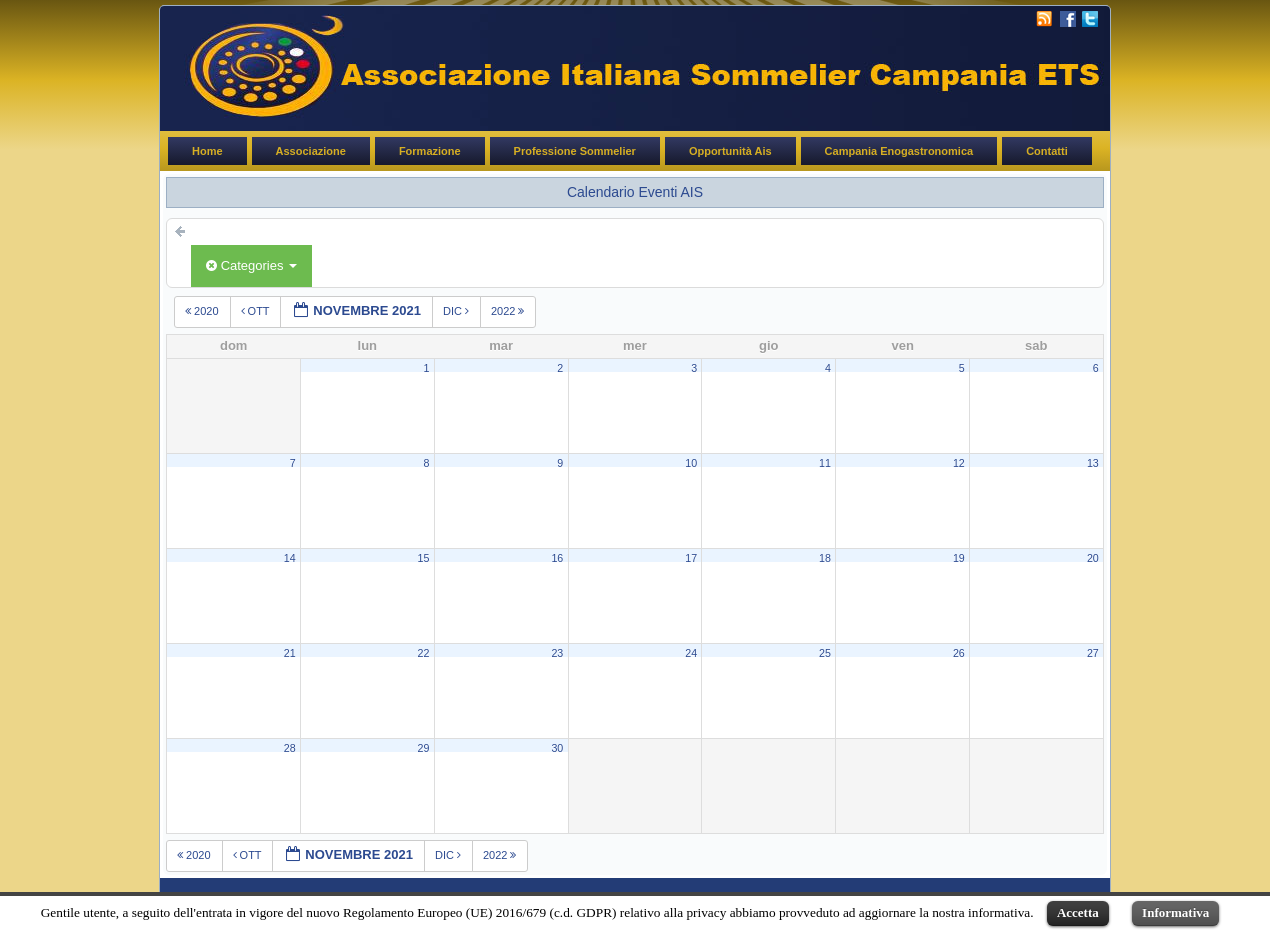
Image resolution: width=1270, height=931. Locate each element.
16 (557, 558)
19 (959, 558)
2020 (203, 311)
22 (424, 653)
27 (1093, 653)
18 (825, 558)
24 (691, 653)
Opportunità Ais (730, 151)
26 (959, 653)
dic (457, 311)
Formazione (430, 151)
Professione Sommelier (575, 151)
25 (825, 653)
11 (825, 463)
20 (1093, 558)
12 (959, 463)
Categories (251, 265)
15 (424, 558)
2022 (509, 311)
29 (424, 748)
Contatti (1047, 151)
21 (290, 653)
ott (257, 311)
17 (691, 558)
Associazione (311, 151)
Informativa (1175, 912)
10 (691, 463)
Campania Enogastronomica (899, 151)
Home (207, 151)
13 (1093, 463)
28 (290, 748)
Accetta (1078, 912)
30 (557, 748)
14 (290, 558)
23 (557, 653)
